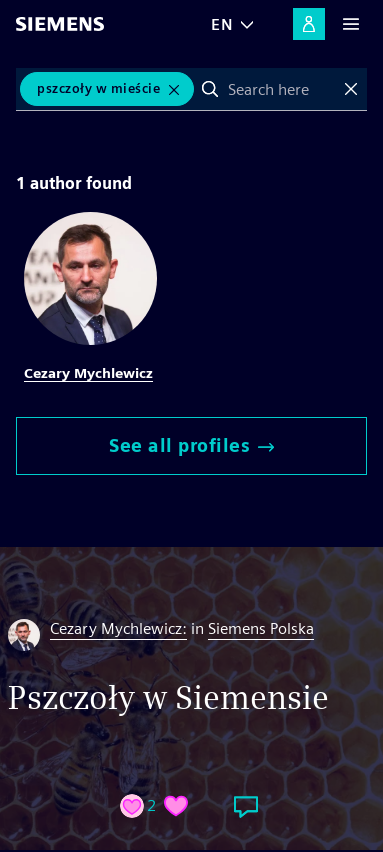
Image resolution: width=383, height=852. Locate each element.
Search (210, 89)
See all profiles (191, 445)
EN (222, 24)
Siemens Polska (261, 628)
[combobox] (280, 89)
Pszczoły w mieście (98, 88)
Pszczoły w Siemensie (168, 697)
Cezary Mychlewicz (88, 373)
